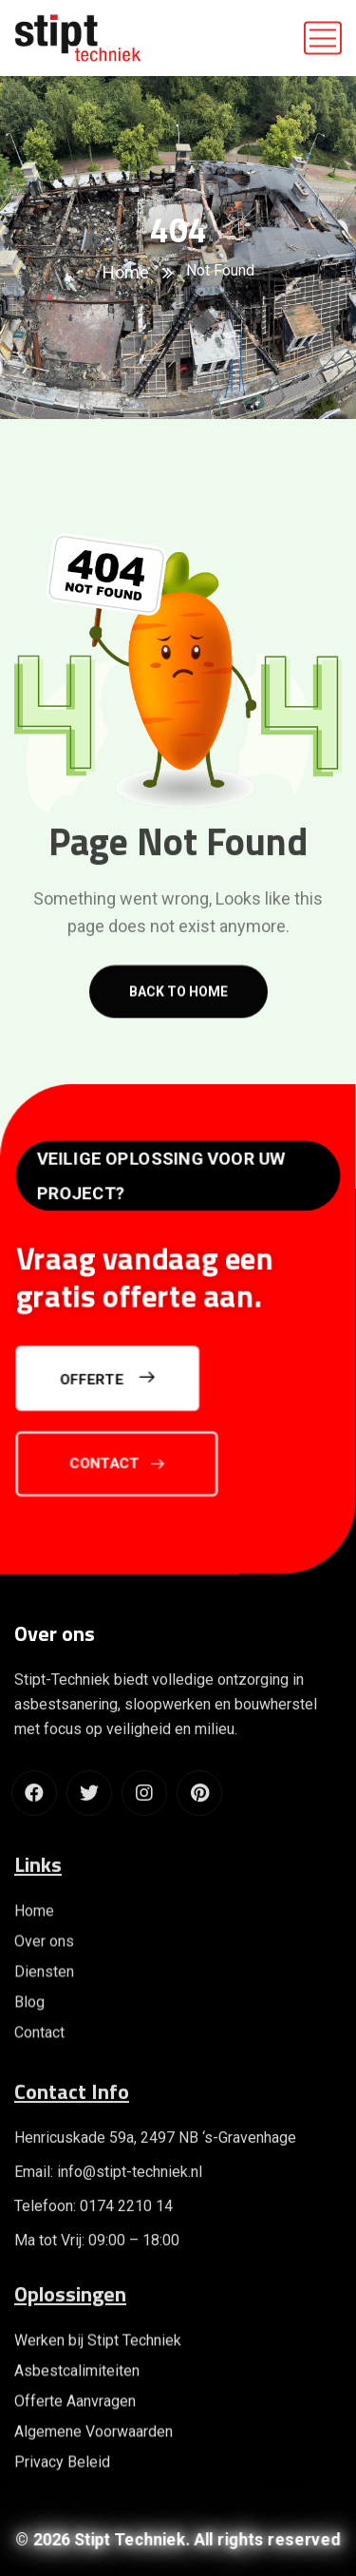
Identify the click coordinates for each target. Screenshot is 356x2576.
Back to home (178, 1009)
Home (126, 272)
